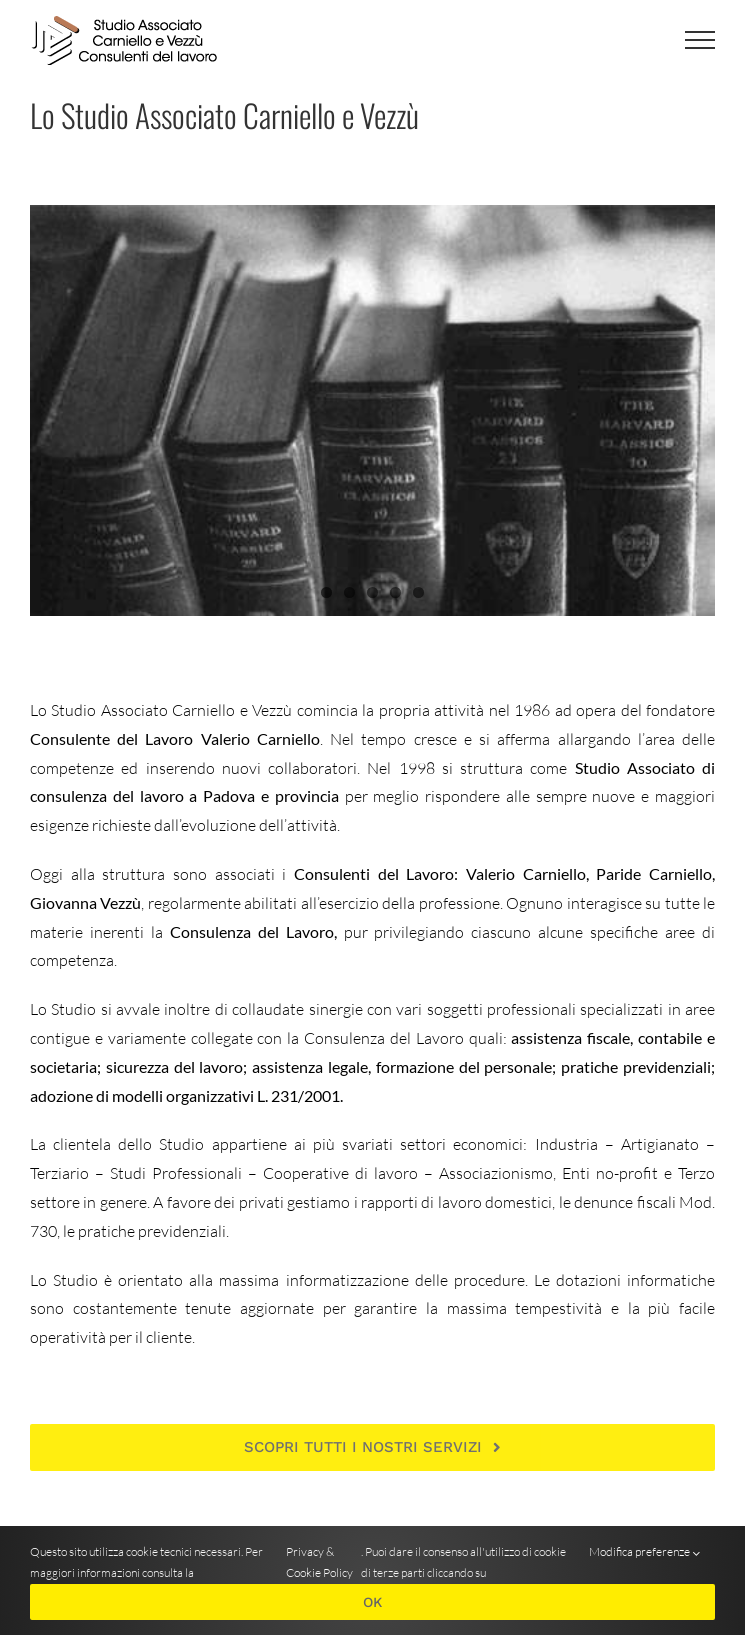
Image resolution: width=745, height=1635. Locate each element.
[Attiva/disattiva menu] (700, 40)
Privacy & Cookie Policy (319, 1562)
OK (372, 1602)
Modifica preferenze (644, 1552)
